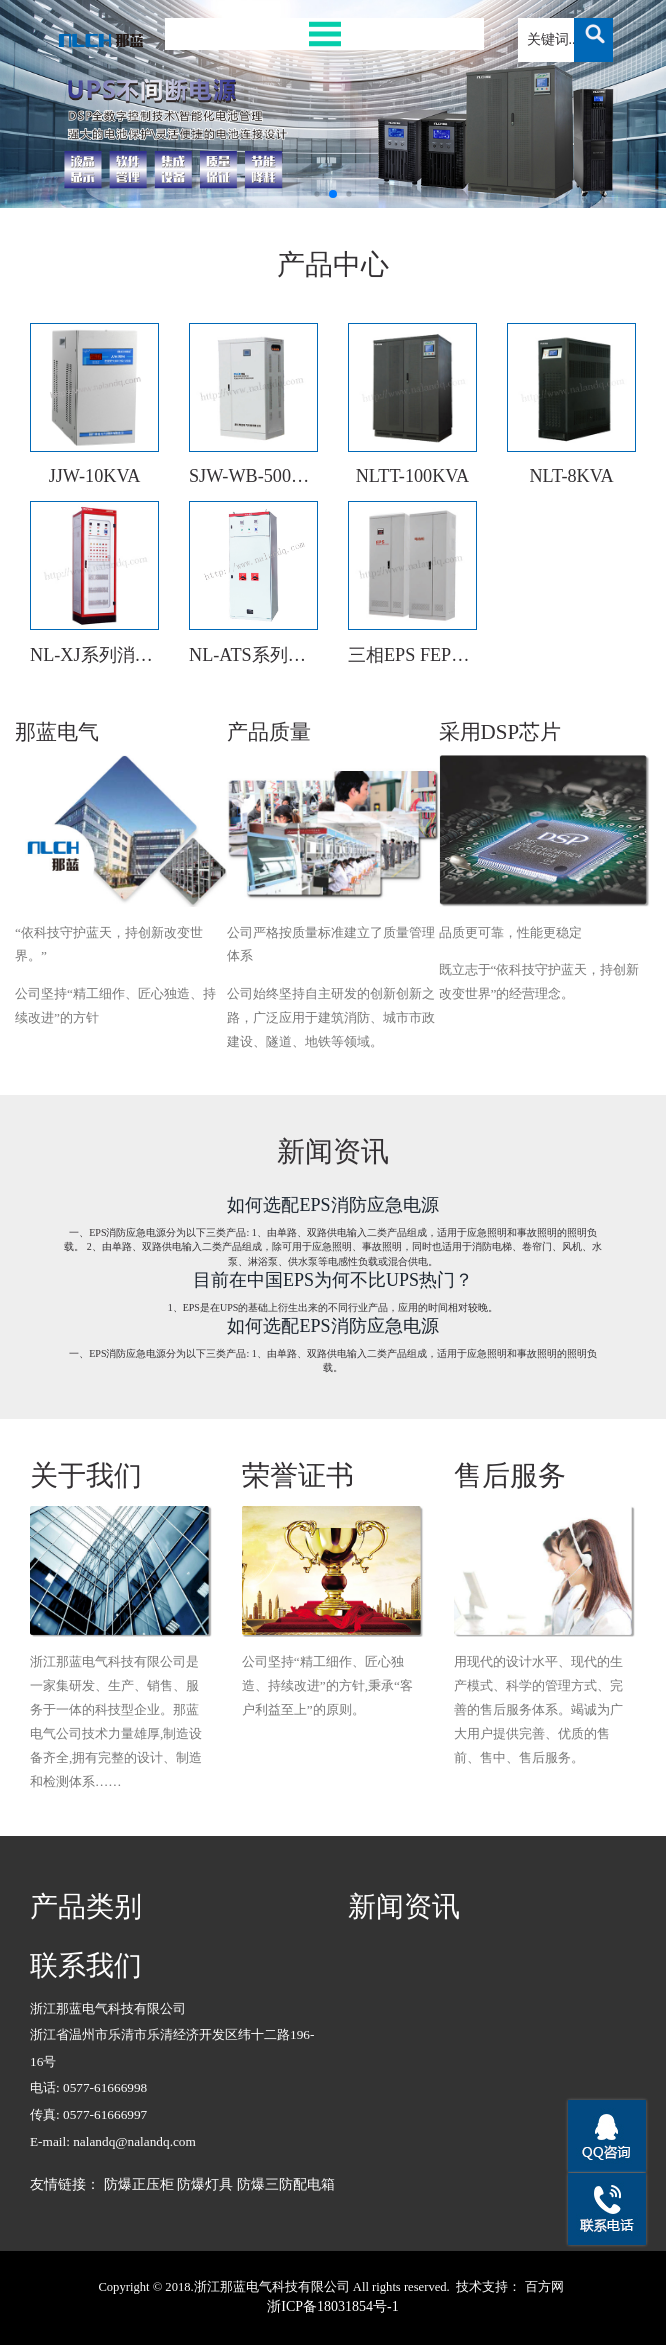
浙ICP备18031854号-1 (332, 2306)
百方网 (544, 2287)
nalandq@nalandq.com (134, 2141)
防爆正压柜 (139, 2184)
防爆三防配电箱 (286, 2184)
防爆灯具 (205, 2184)
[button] (316, 193)
